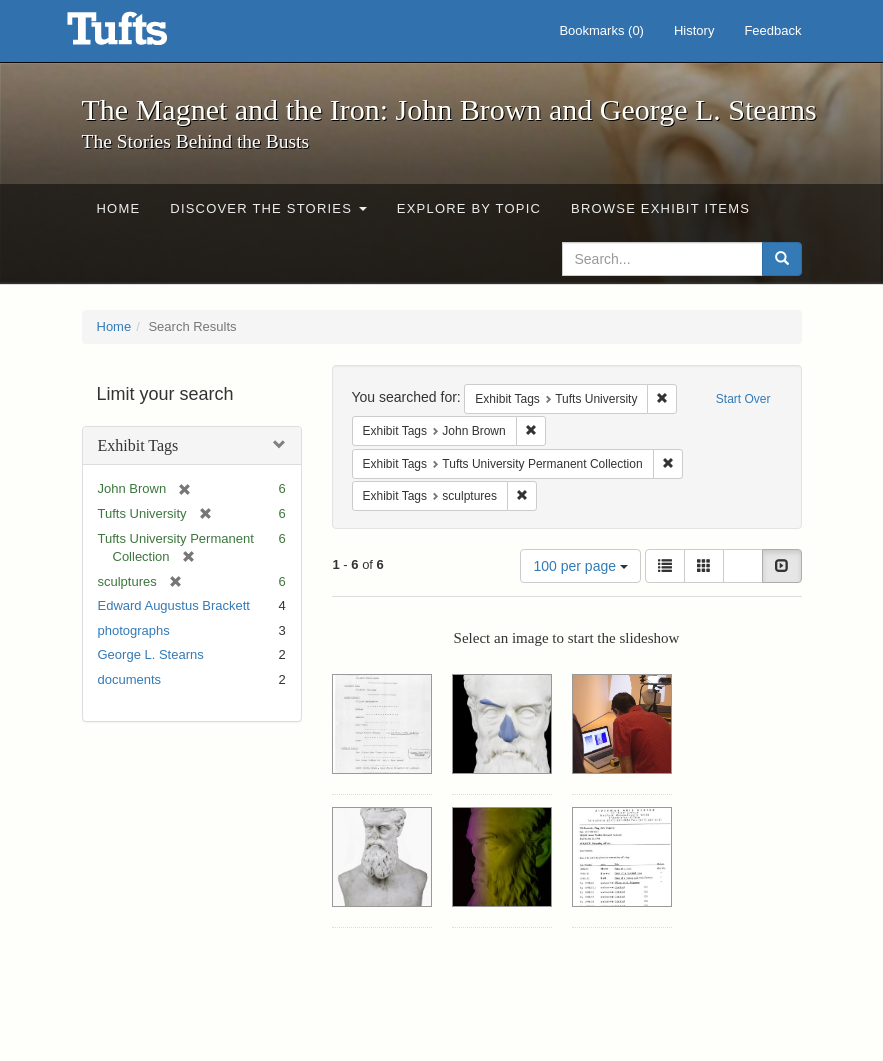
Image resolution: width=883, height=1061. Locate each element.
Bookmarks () (601, 30)
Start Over (743, 399)
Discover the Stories (268, 208)
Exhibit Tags (138, 445)
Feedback (772, 30)
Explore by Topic (469, 208)
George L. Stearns (151, 654)
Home (119, 208)
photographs (134, 630)
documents (130, 679)
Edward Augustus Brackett (174, 605)
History (694, 30)
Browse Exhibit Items (660, 208)
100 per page (580, 566)
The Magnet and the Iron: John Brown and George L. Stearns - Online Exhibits (142, 35)
